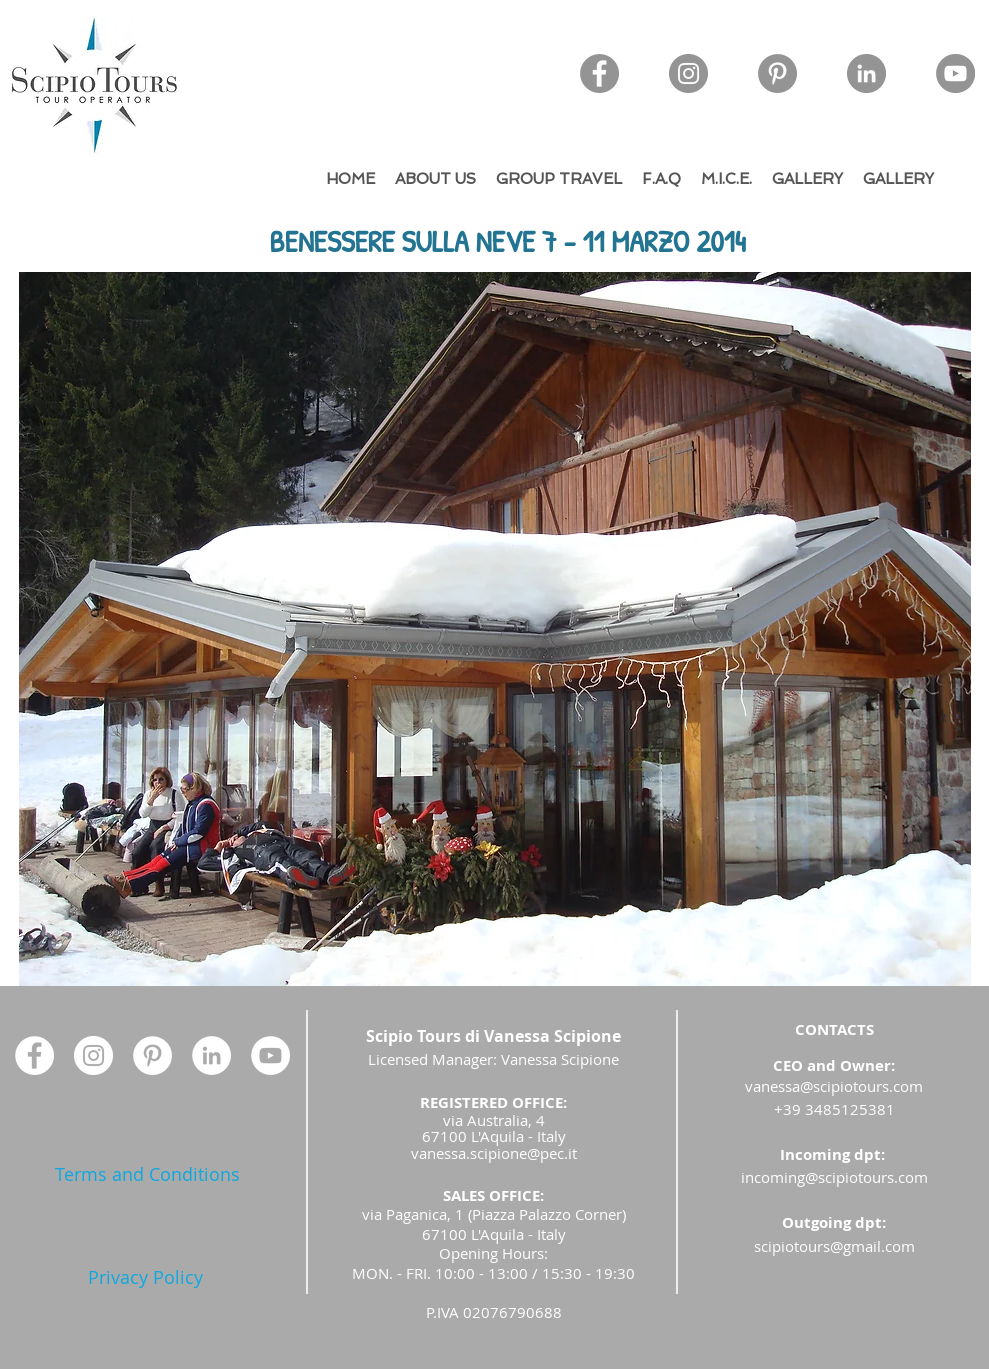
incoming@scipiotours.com (834, 1177)
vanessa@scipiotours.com (834, 1086)
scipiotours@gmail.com (834, 1246)
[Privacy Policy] (145, 1277)
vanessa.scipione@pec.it (494, 1153)
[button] (495, 629)
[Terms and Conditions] (147, 1174)
